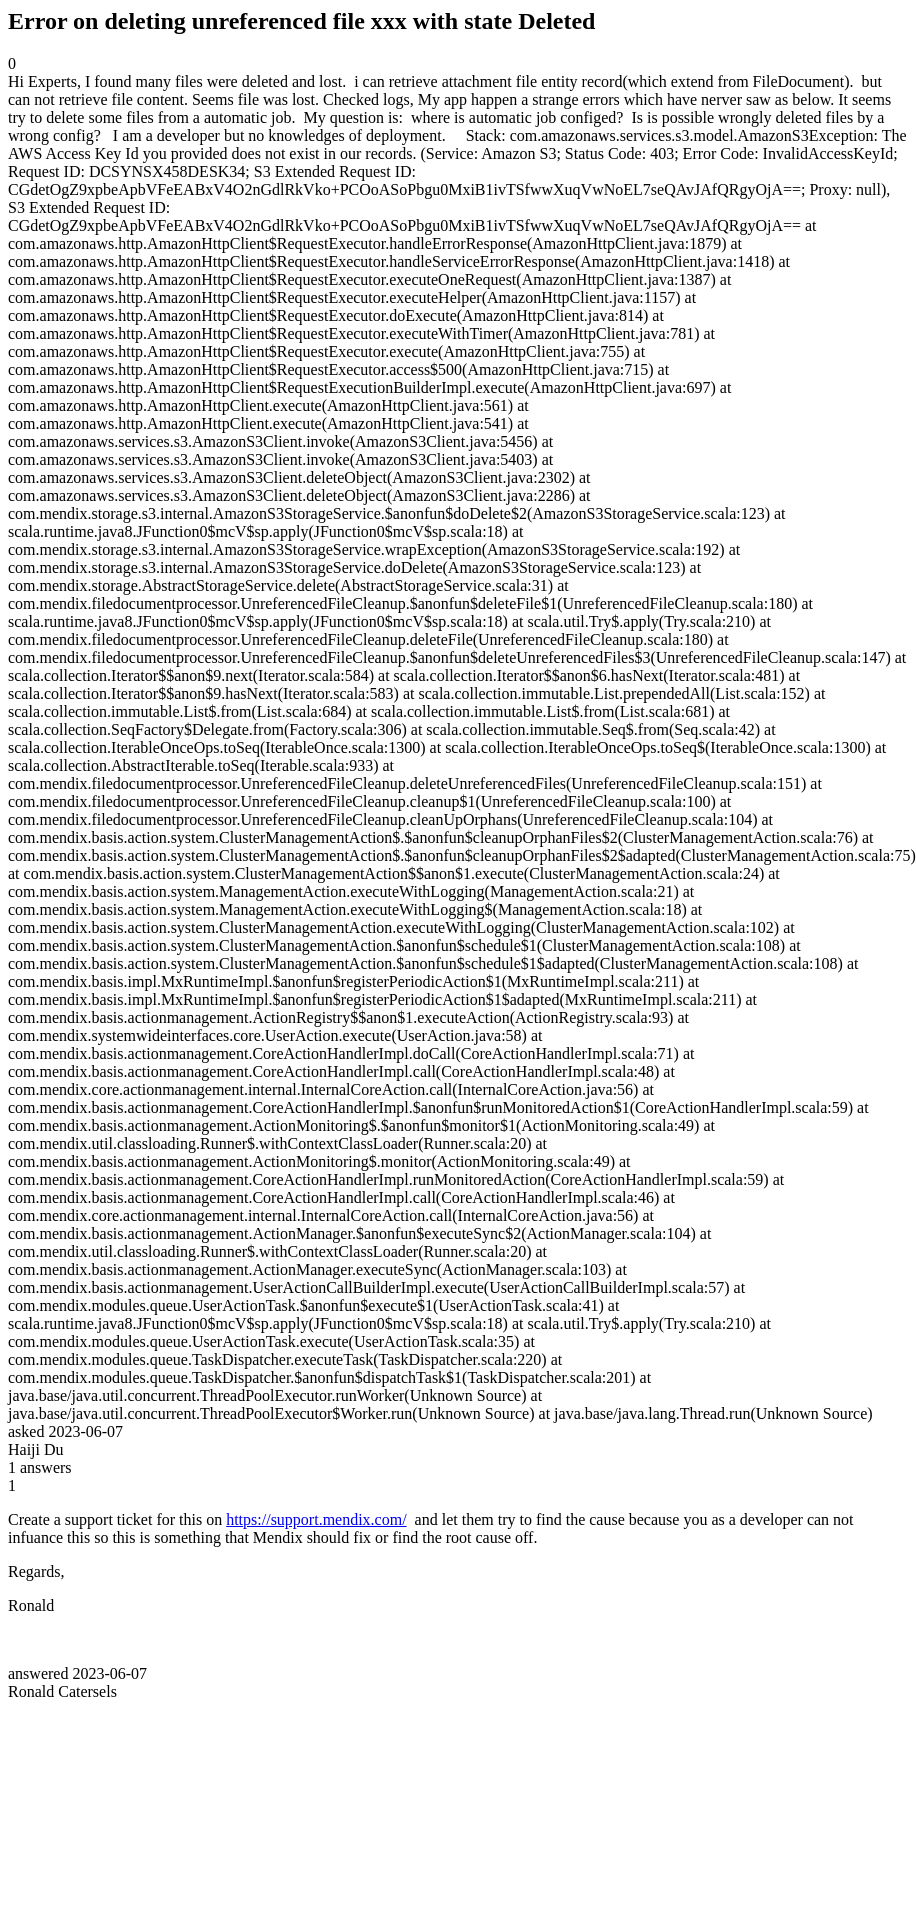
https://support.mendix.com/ (316, 1519)
